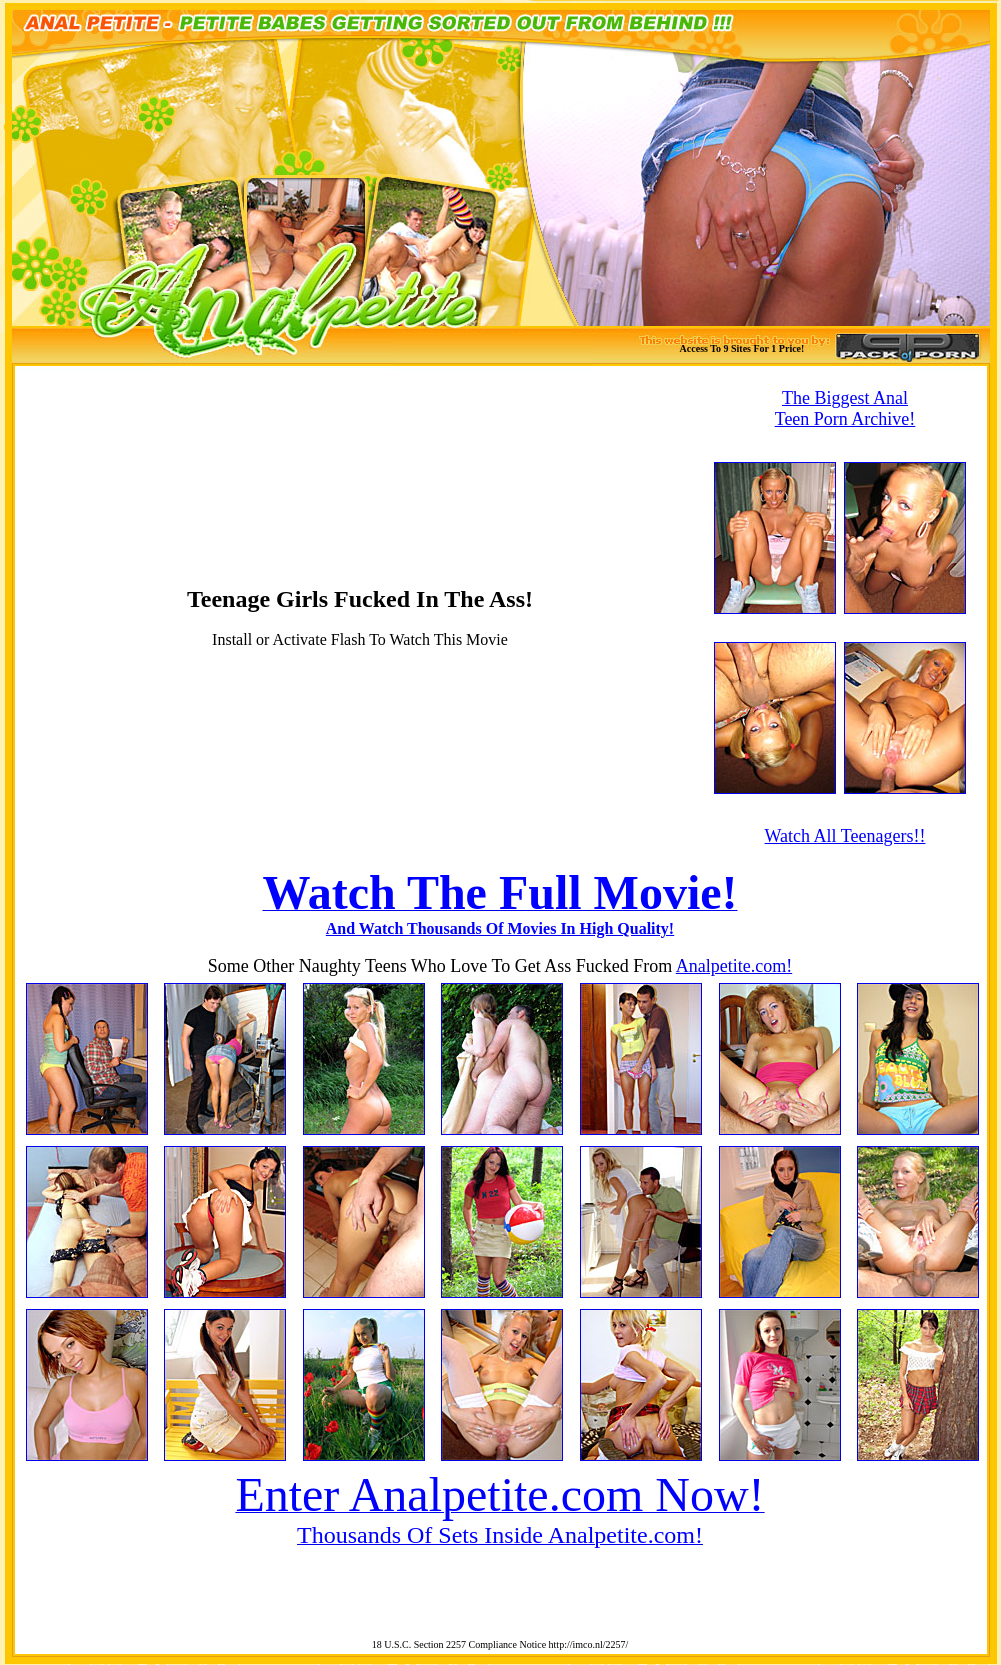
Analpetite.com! (734, 966)
